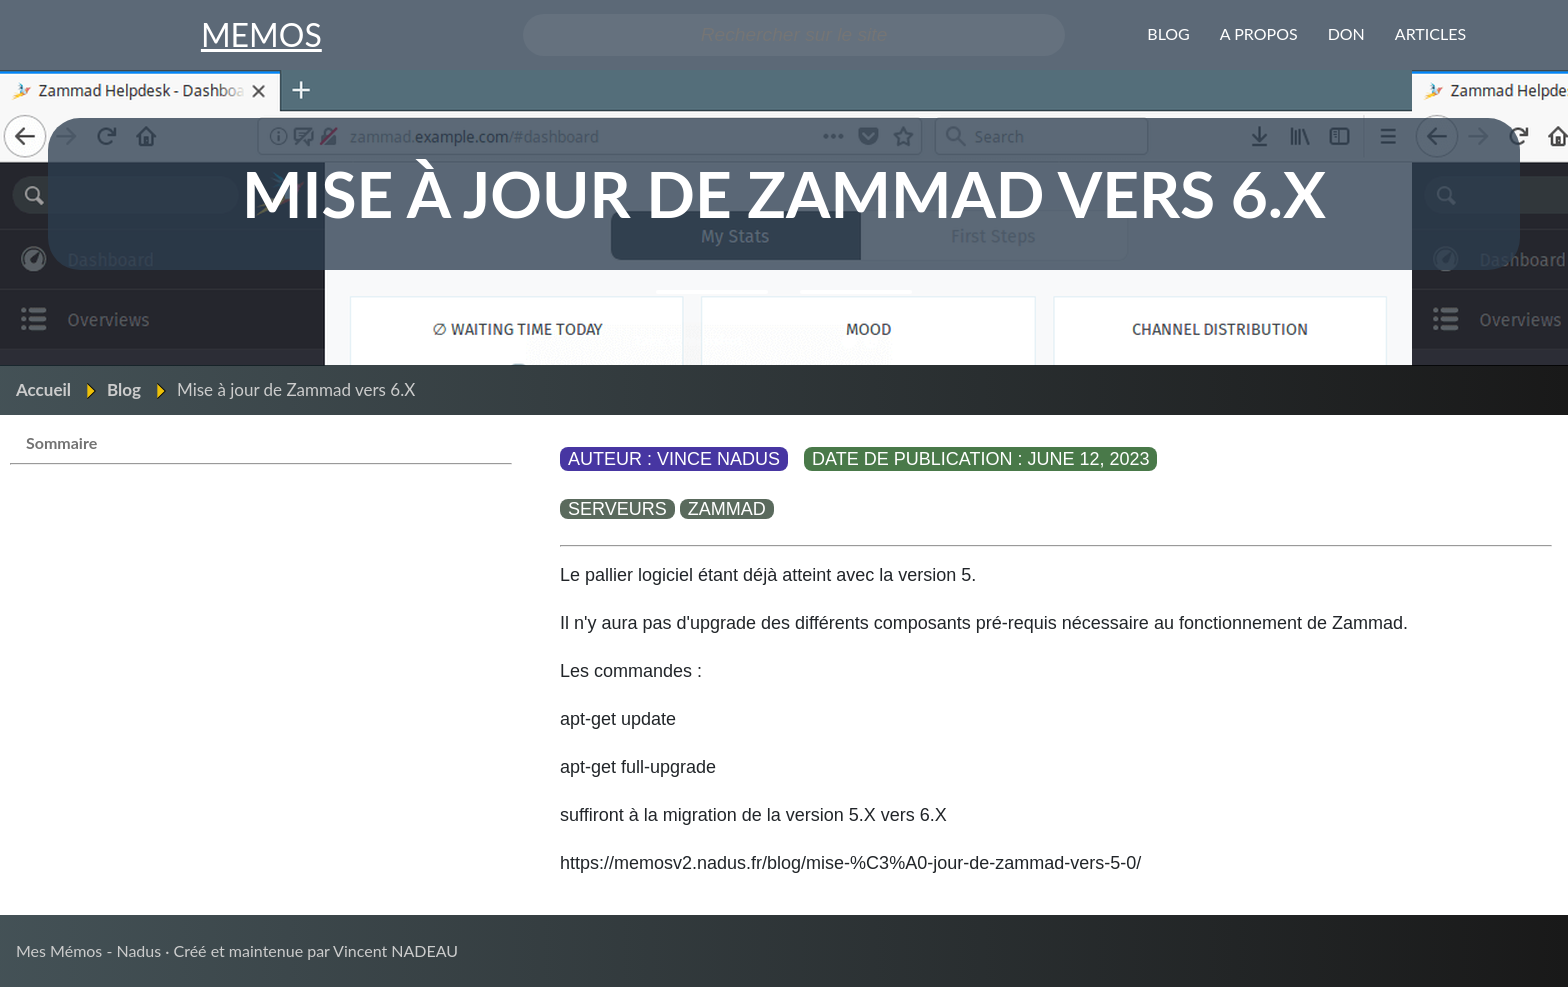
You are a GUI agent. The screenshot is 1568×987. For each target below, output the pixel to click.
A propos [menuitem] (1259, 33)
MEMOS (261, 34)
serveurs (617, 509)
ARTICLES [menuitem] (1430, 33)
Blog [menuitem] (1168, 33)
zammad (727, 509)
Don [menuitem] (1346, 33)
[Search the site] (794, 35)
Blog (124, 389)
